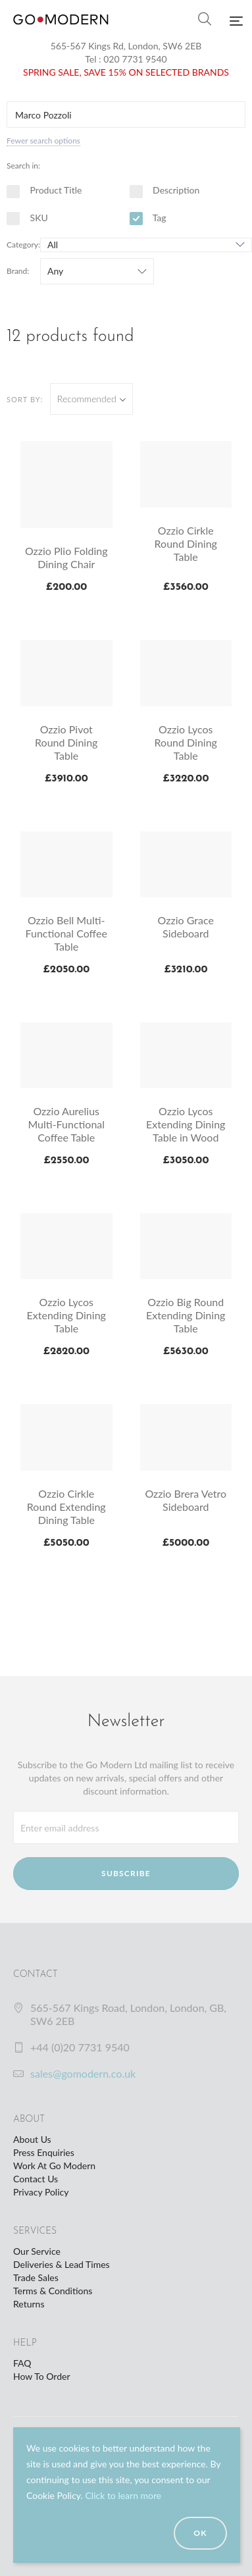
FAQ (22, 2363)
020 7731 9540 (135, 59)
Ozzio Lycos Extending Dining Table (66, 1315)
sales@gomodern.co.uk (83, 2073)
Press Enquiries (43, 2152)
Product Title (44, 190)
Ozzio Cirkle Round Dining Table (186, 543)
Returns (28, 2303)
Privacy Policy (40, 2191)
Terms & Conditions (52, 2290)
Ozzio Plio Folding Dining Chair (66, 557)
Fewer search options (43, 140)
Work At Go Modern (54, 2165)
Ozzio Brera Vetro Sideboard (185, 1500)
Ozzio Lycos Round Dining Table (186, 742)
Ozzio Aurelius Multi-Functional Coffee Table (66, 1124)
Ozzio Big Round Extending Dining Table (185, 1315)
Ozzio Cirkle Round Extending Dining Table (66, 1506)
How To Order (41, 2376)
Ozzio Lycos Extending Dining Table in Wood (185, 1124)
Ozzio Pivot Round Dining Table (66, 742)
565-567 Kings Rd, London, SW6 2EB (126, 45)
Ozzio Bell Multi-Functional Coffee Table (66, 933)
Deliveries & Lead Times (61, 2264)
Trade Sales (36, 2277)
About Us (32, 2139)
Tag (148, 217)
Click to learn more (123, 2495)
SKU (27, 217)
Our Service (37, 2251)
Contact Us (35, 2178)
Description (165, 190)
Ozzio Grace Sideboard (186, 926)
